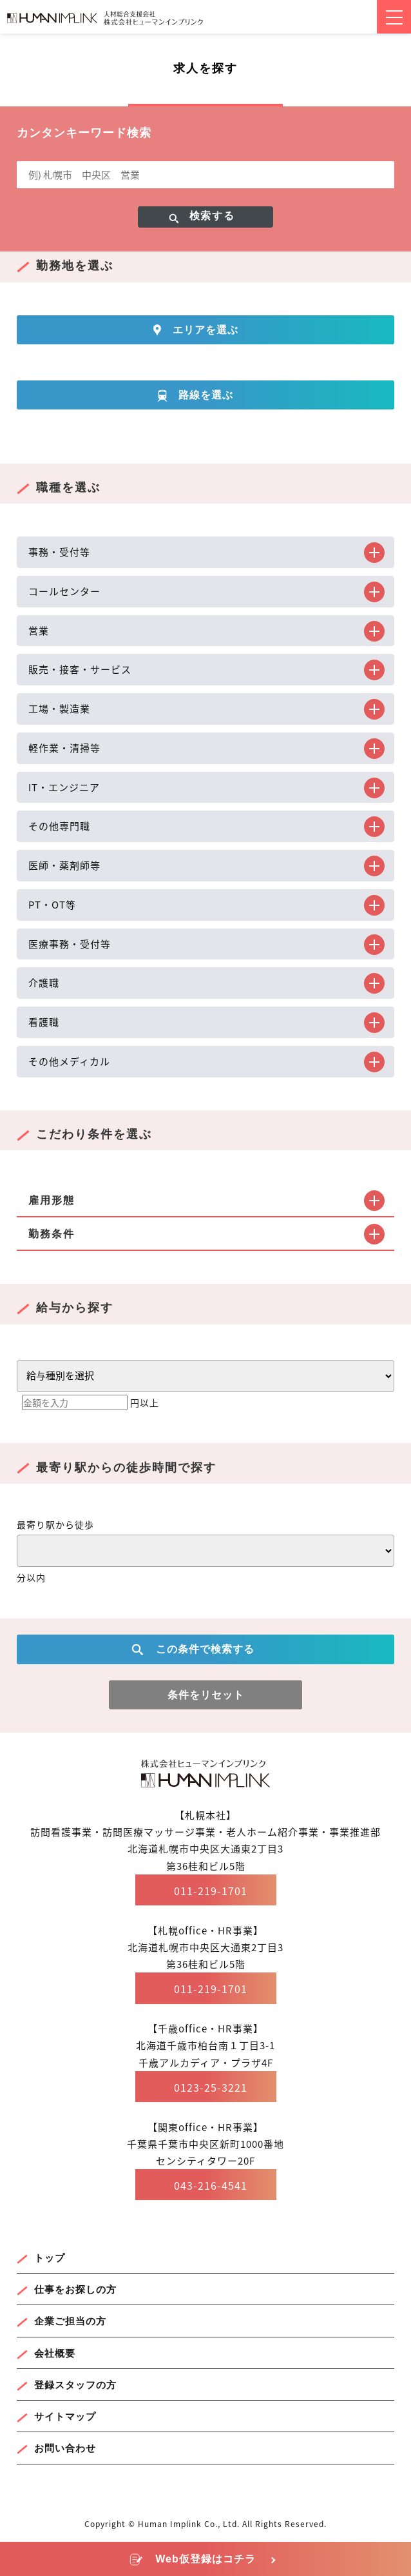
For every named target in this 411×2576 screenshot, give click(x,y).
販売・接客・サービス (79, 669)
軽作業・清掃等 (64, 748)
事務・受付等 (59, 552)
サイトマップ (65, 2416)
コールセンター (64, 591)
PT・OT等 (52, 905)
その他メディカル (69, 1061)
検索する (211, 215)
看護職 (43, 1022)
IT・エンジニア (64, 787)
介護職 (43, 983)
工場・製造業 (59, 709)
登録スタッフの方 (75, 2384)
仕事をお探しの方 (75, 2289)
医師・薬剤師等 (64, 865)
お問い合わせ (65, 2448)
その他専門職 (59, 826)
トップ (49, 2257)
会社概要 (54, 2353)
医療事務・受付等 (69, 944)
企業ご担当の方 (70, 2320)
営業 (38, 631)
